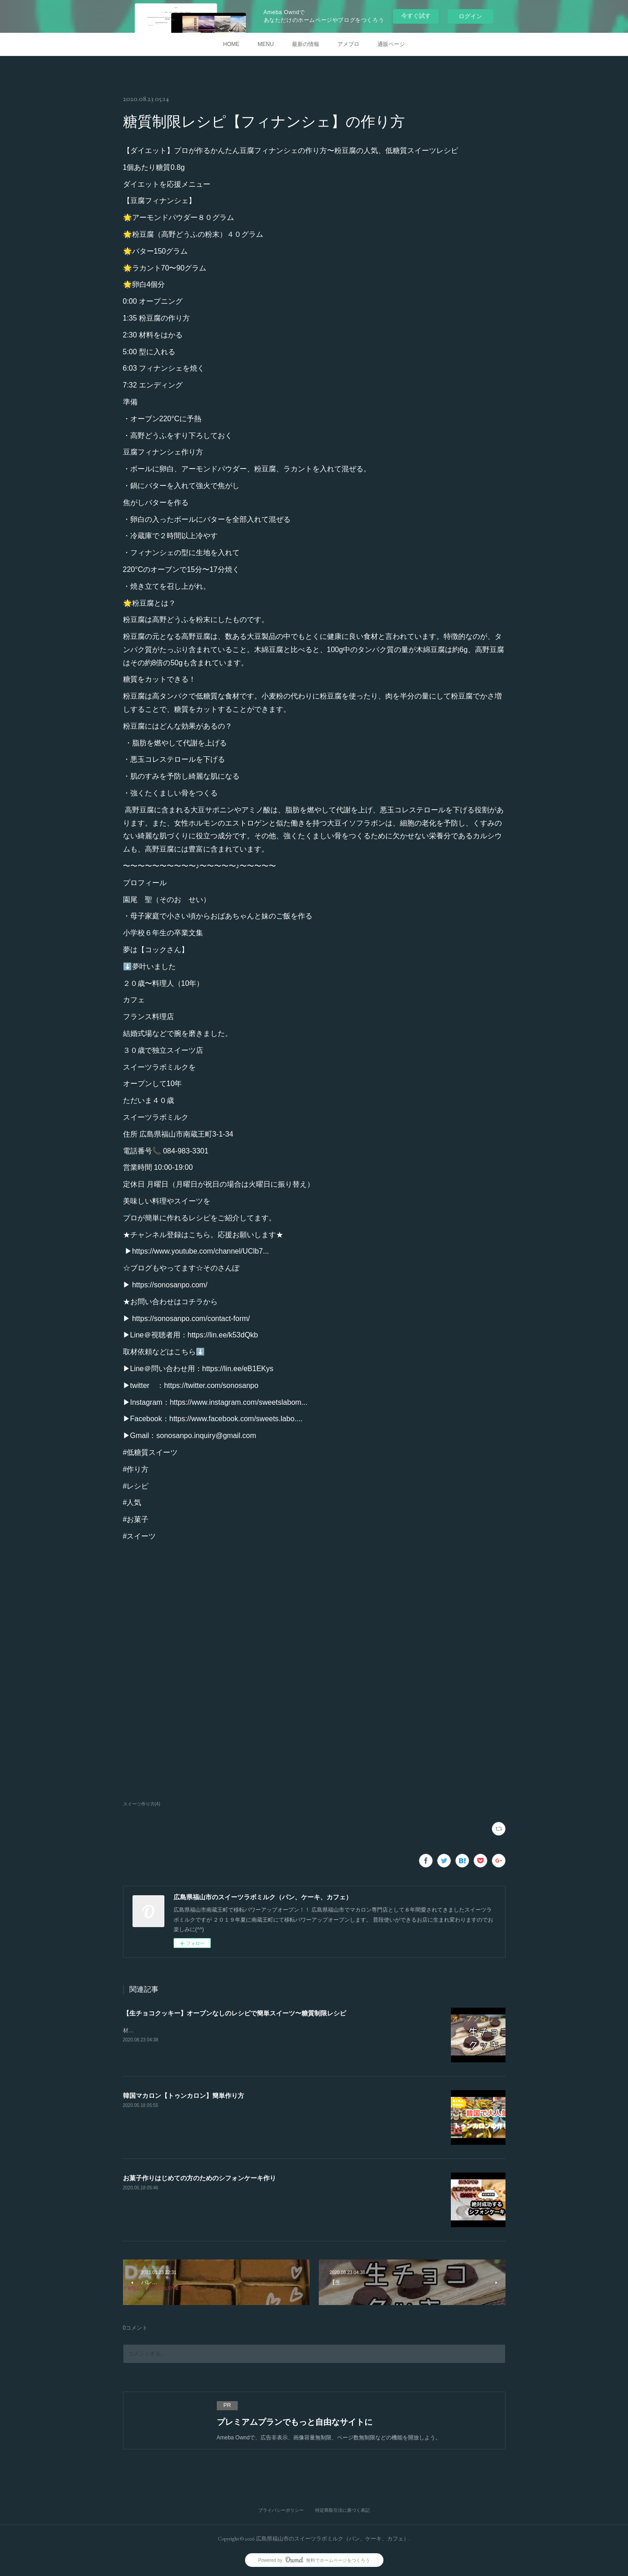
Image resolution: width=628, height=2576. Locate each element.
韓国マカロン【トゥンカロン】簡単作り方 (183, 2095)
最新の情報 (305, 44)
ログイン (470, 16)
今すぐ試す (416, 15)
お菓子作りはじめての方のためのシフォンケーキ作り (199, 2178)
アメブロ (348, 44)
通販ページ (391, 44)
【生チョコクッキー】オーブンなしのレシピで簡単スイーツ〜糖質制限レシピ (234, 2013)
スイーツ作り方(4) (141, 1803)
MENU (266, 44)
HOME (231, 44)
